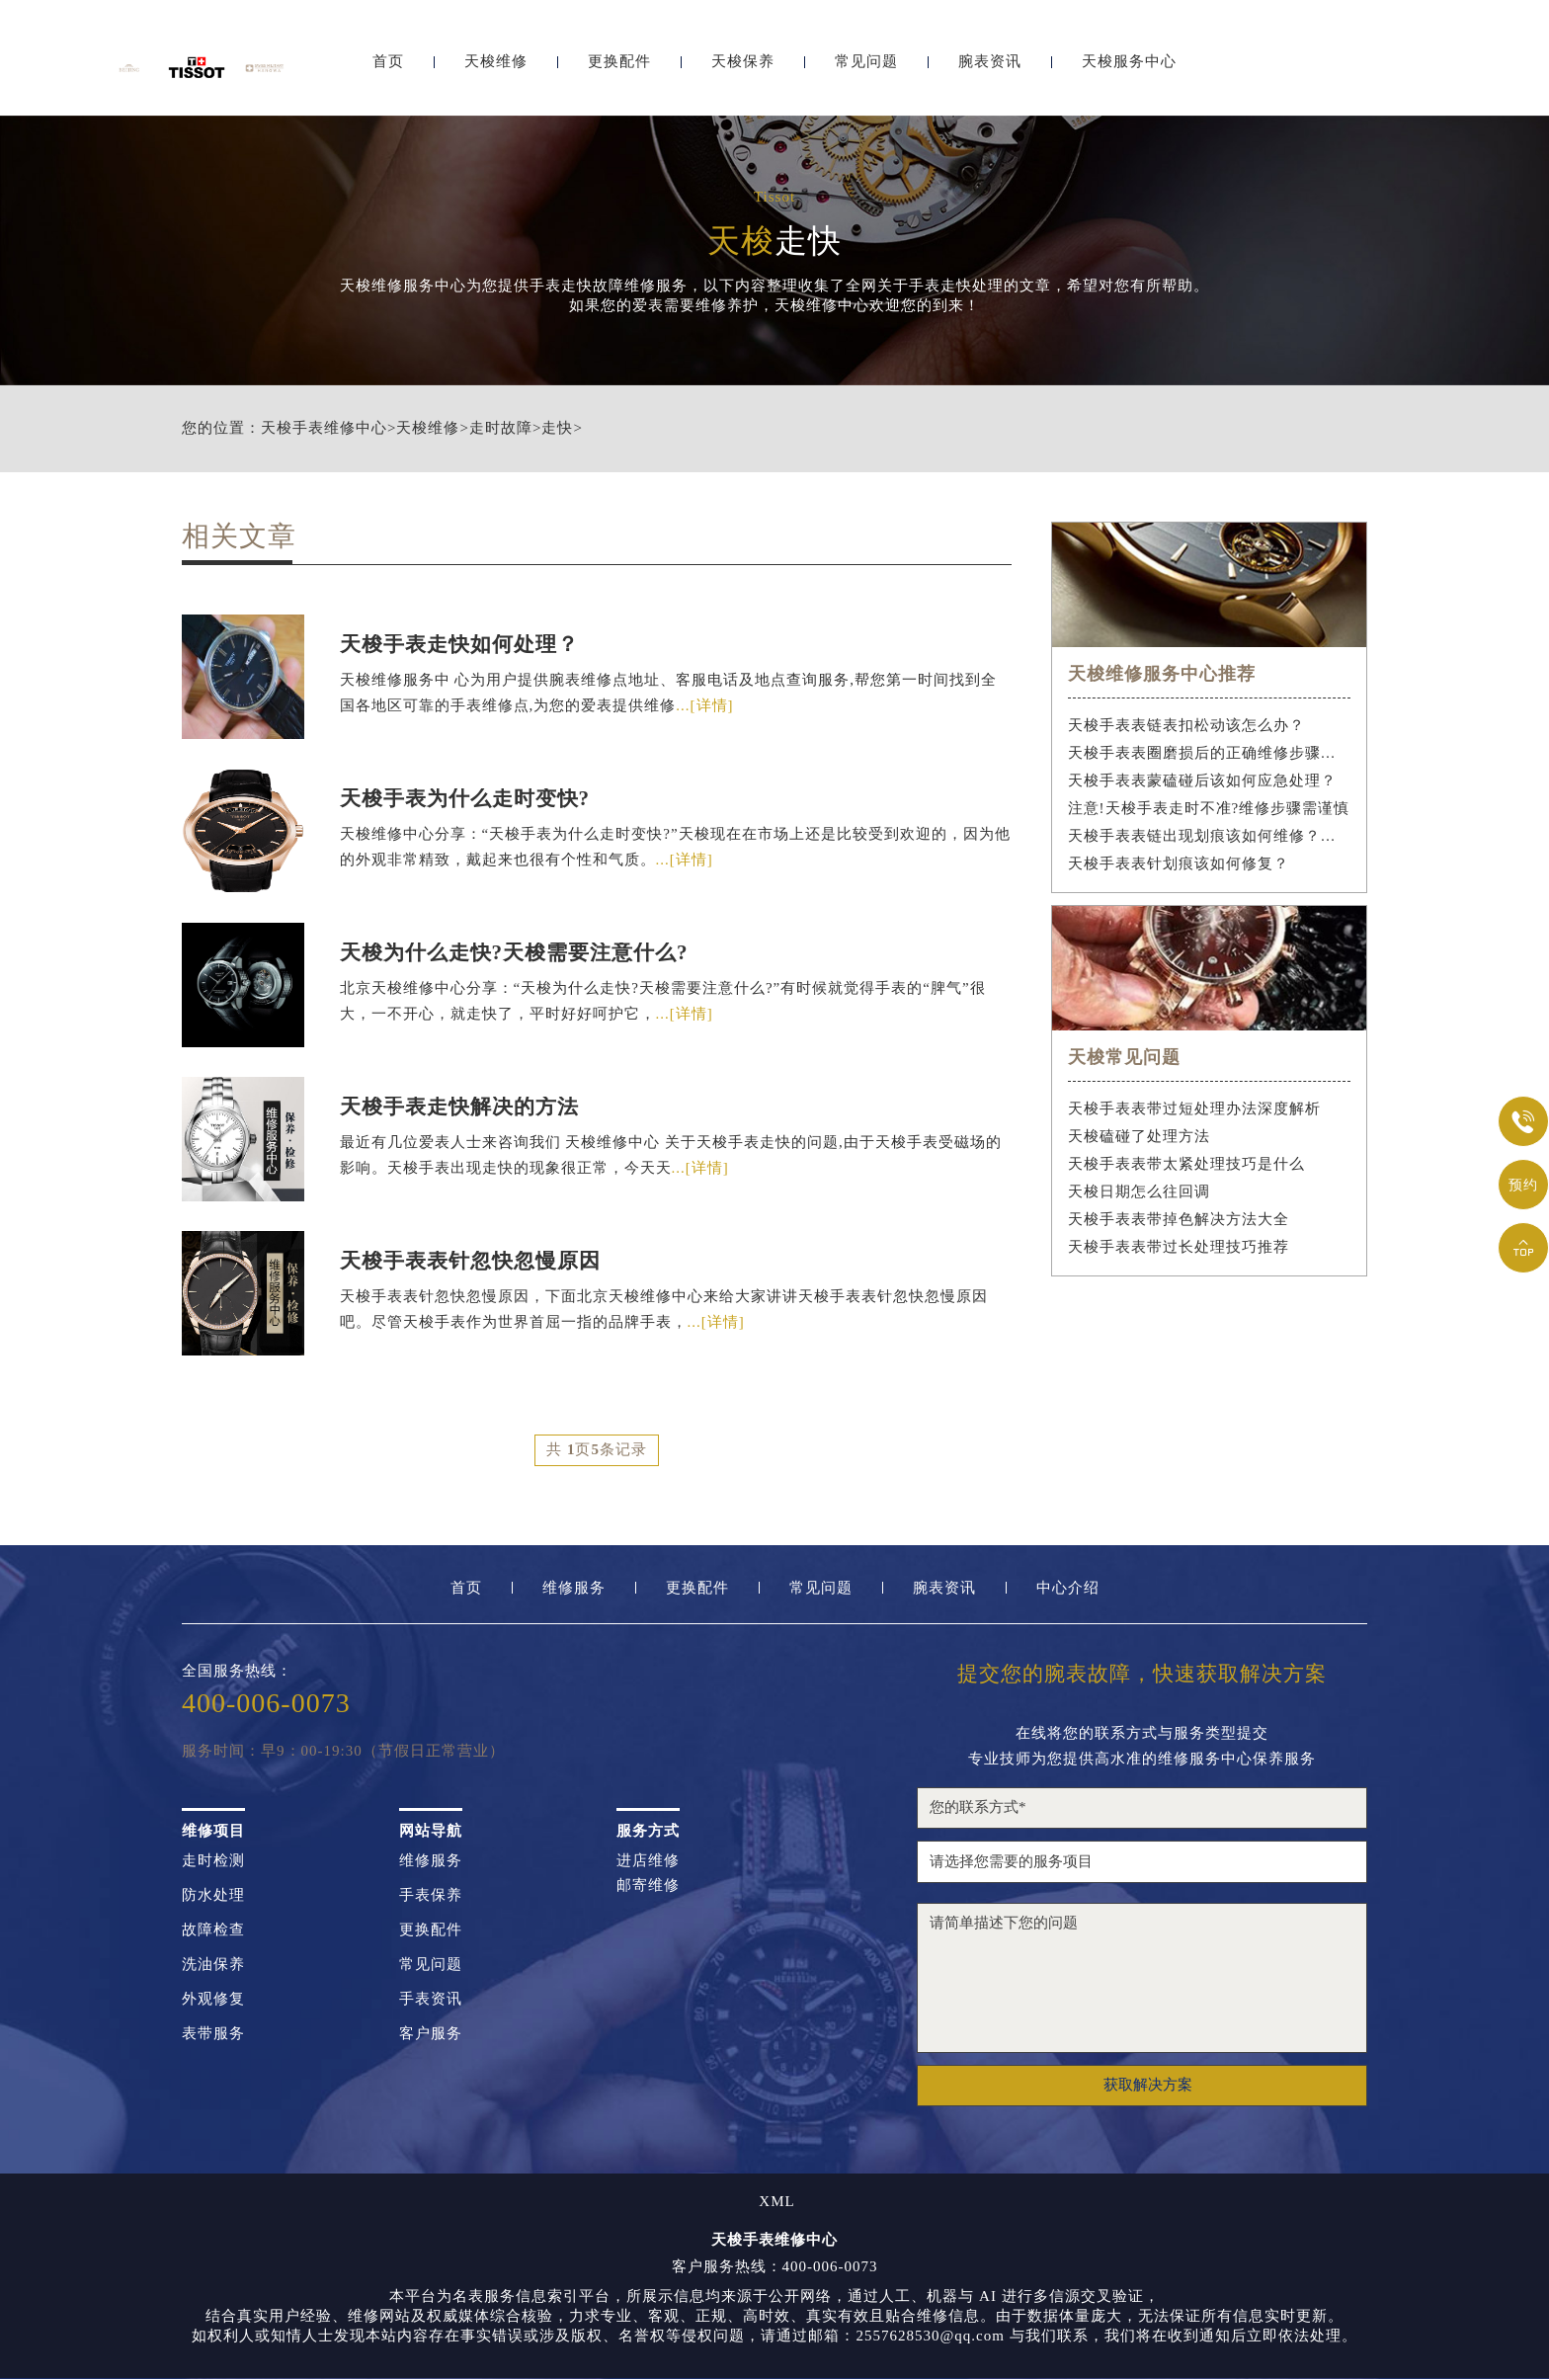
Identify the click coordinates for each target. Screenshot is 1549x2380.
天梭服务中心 (1129, 66)
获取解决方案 (1147, 2085)
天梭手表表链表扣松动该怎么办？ (1186, 725)
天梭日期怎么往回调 (1139, 1191)
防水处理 (213, 1896)
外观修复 (213, 2000)
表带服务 (213, 2034)
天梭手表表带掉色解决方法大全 (1178, 1219)
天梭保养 (742, 66)
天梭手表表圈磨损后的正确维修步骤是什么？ (1209, 753)
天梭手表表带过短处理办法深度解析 (1194, 1108)
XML (776, 2202)
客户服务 (430, 2034)
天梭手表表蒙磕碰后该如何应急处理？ (1202, 780)
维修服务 (574, 1589)
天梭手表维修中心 (324, 428)
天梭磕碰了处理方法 (1139, 1136)
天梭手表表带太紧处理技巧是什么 (1186, 1164)
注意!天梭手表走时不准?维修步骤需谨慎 (1209, 808)
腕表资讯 (989, 66)
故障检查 (213, 1931)
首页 (388, 66)
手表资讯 (430, 2000)
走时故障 (500, 428)
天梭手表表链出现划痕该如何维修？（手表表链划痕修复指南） (1209, 836)
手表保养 (430, 1896)
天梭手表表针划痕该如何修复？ (1178, 863)
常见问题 (866, 66)
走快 (557, 428)
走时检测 (213, 1861)
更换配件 (619, 66)
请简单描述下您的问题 (1142, 1979)
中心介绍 (1068, 1589)
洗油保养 (213, 1965)
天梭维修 (496, 66)
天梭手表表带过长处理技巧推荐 (1178, 1247)
